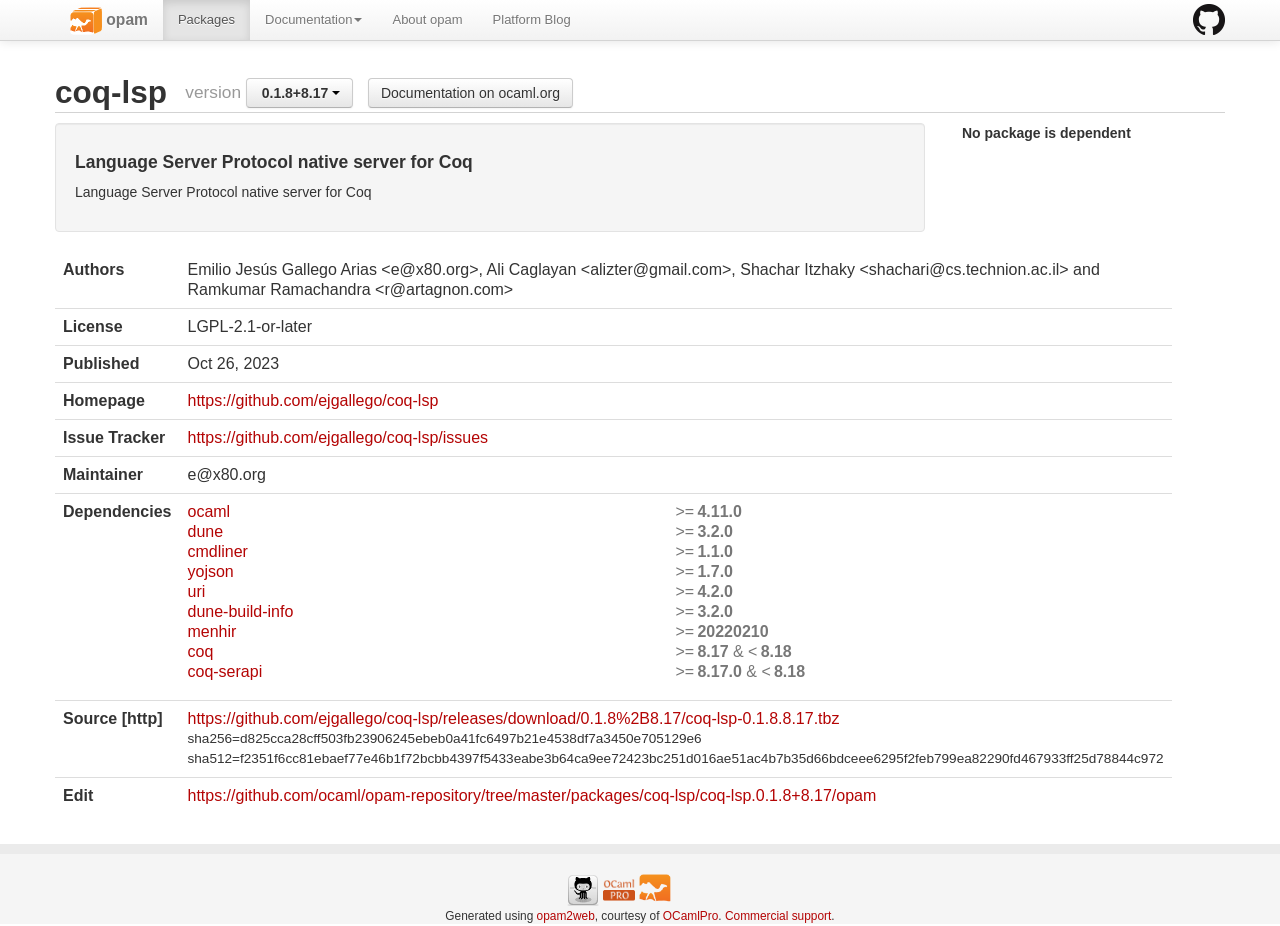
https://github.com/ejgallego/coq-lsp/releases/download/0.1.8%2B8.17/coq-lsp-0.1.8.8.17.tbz (513, 718)
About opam (427, 19)
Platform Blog (532, 19)
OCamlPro (691, 916)
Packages (206, 19)
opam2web (566, 916)
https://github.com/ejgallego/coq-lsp (312, 400)
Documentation (313, 19)
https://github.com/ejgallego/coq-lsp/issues (337, 437)
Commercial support (778, 916)
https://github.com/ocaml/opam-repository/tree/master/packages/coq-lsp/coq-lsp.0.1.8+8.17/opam (531, 795)
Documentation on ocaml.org (470, 93)
